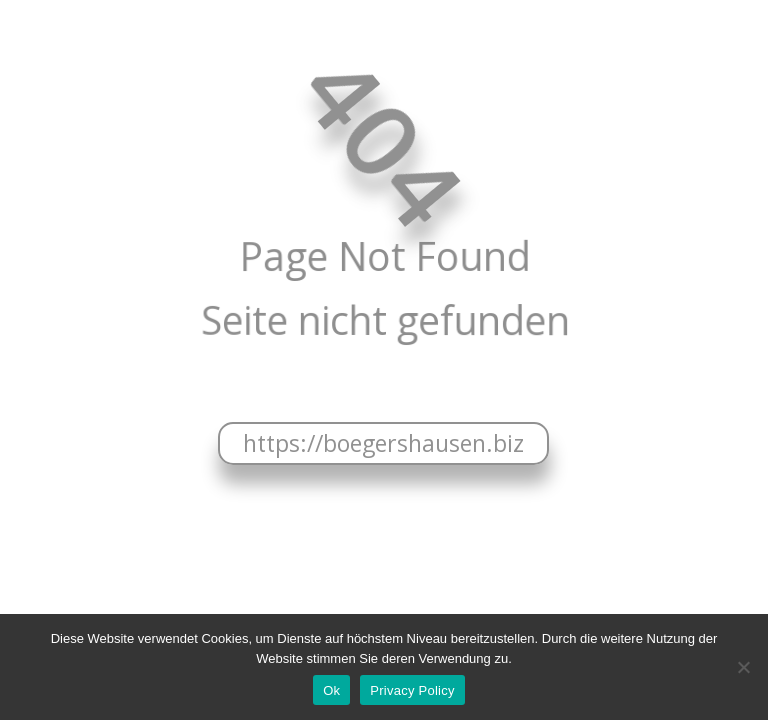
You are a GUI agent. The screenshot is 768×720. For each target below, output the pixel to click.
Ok (331, 690)
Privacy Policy (412, 690)
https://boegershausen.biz (383, 443)
